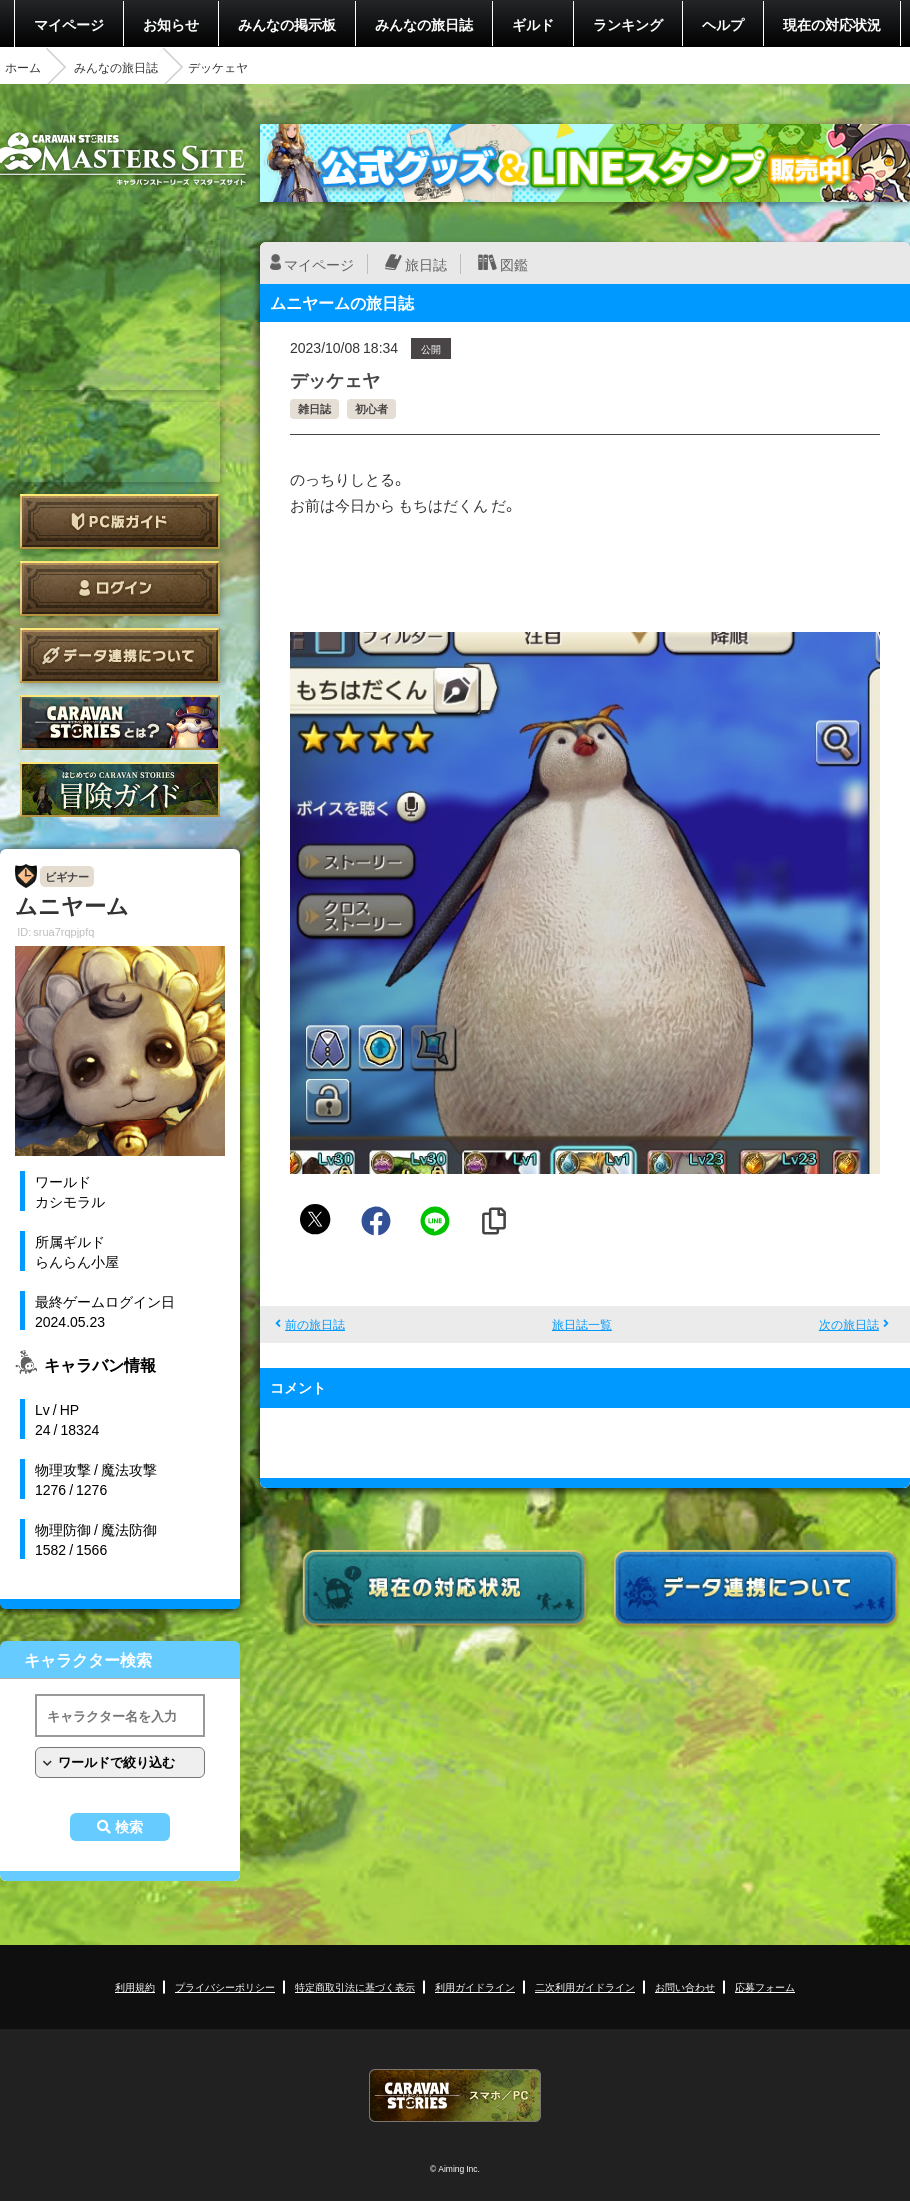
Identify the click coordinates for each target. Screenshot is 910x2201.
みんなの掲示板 (287, 24)
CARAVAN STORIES (455, 2095)
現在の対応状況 (832, 24)
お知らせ (171, 24)
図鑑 (514, 264)
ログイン (120, 588)
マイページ (69, 24)
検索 (129, 1827)
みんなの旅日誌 (424, 24)
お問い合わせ (685, 1986)
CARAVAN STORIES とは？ (120, 722)
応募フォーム (765, 1986)
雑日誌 (314, 408)
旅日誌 (426, 264)
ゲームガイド (120, 789)
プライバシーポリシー (225, 1986)
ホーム (23, 67)
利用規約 (135, 1986)
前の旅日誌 (315, 1324)
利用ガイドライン (475, 1986)
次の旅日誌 (849, 1324)
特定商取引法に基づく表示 (355, 1986)
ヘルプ (723, 24)
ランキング (628, 24)
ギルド (533, 24)
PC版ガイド (120, 521)
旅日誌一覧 (582, 1324)
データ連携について (120, 655)
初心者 (371, 408)
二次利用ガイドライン (585, 1986)
